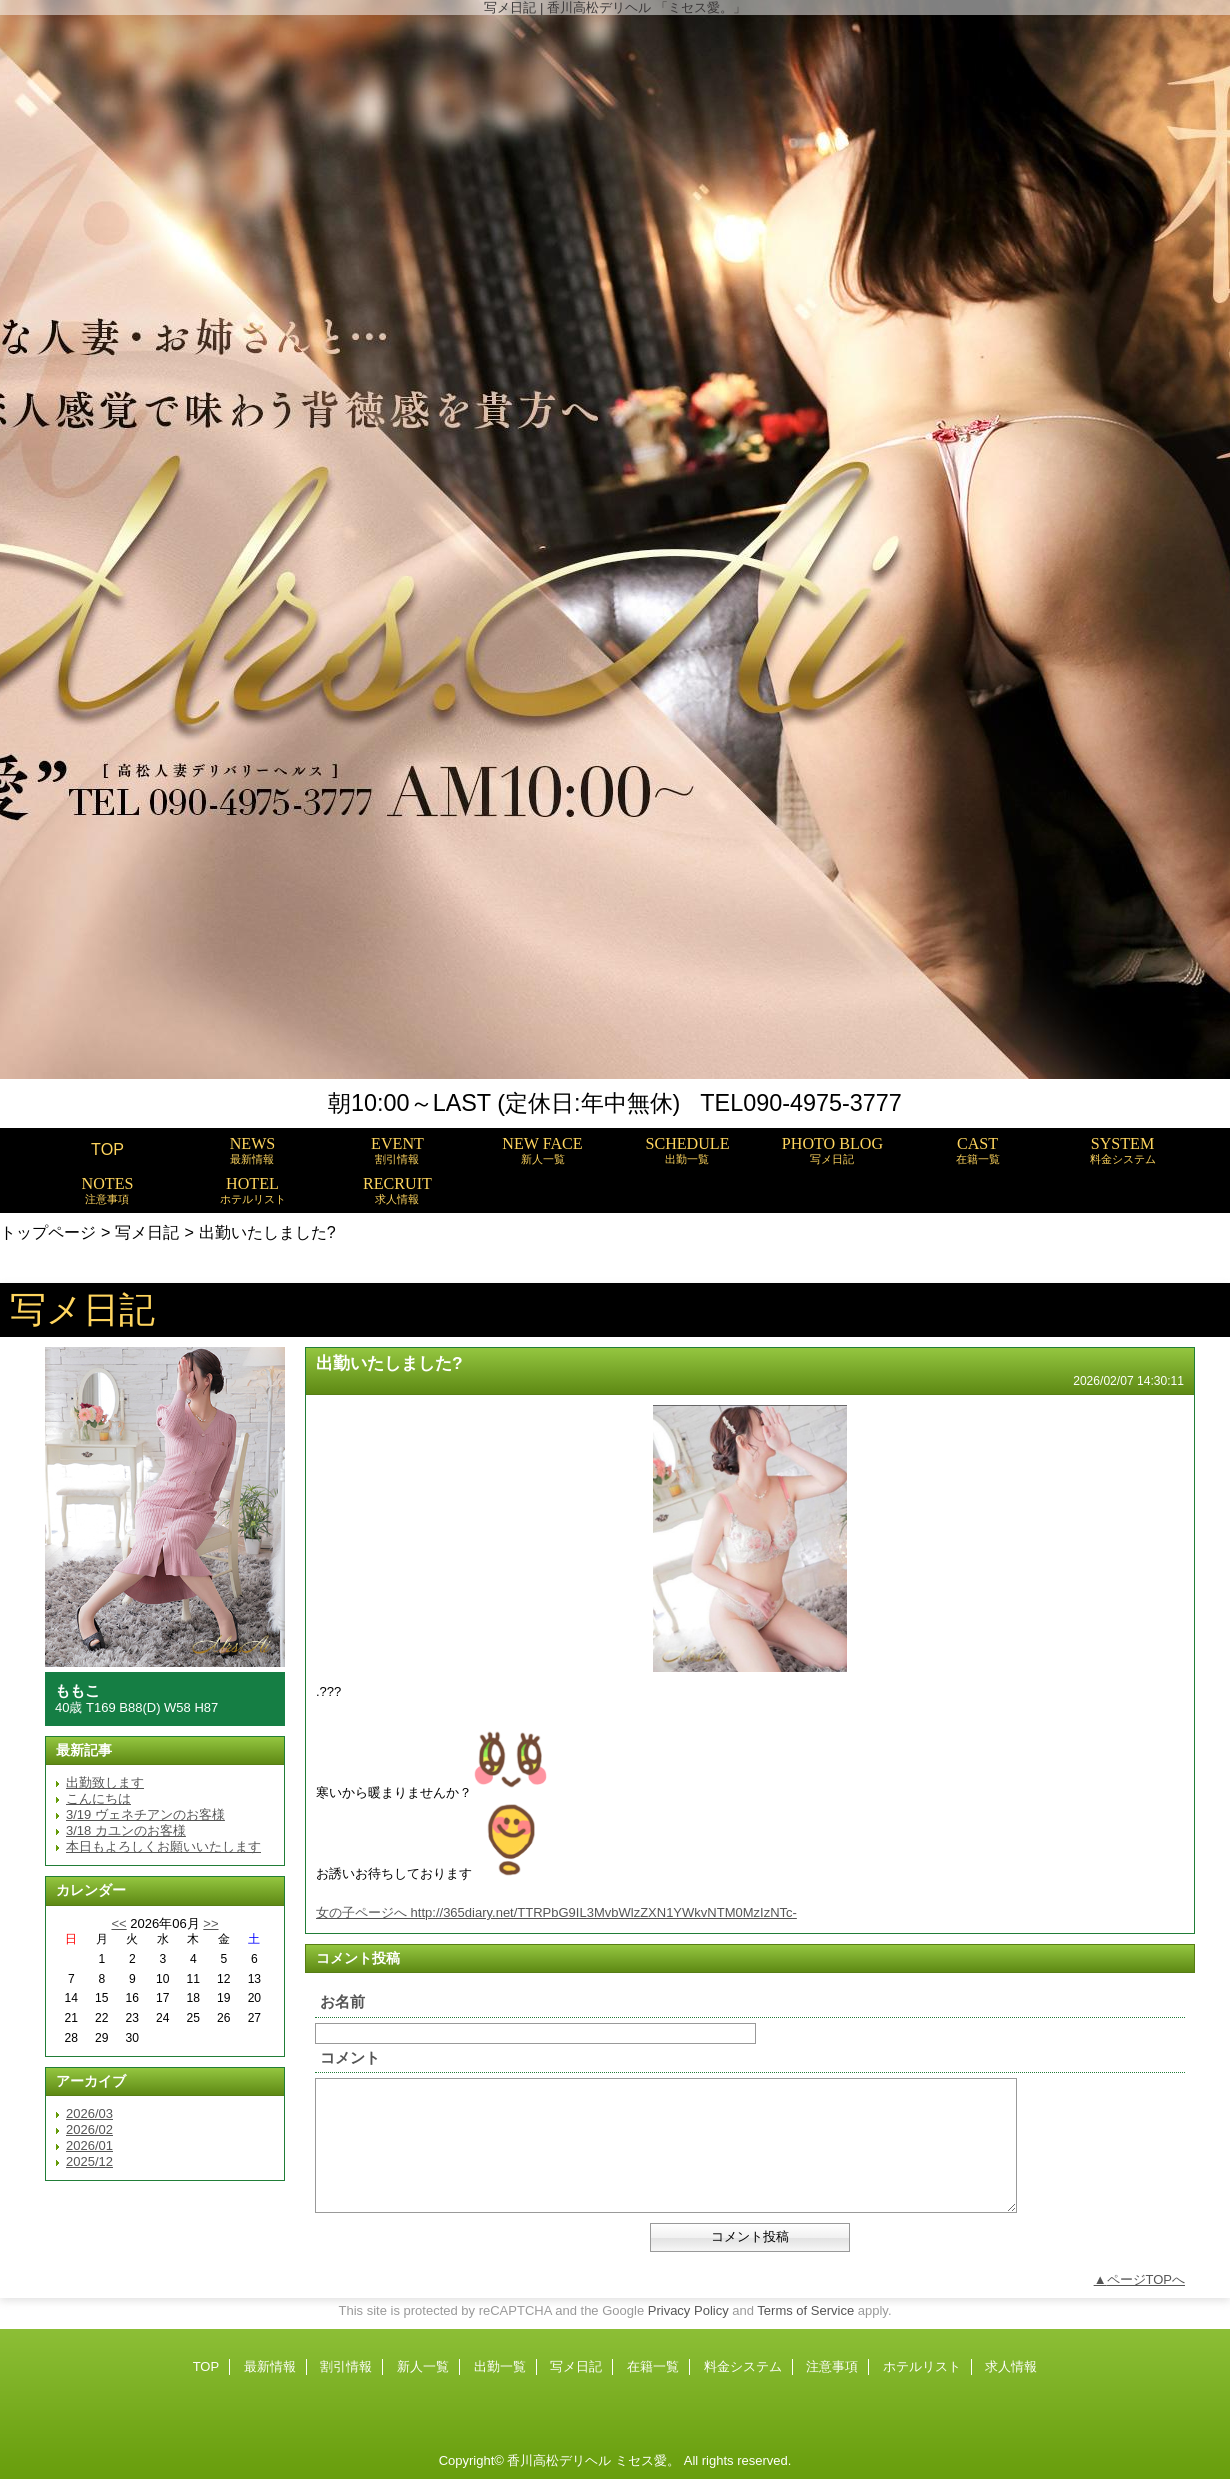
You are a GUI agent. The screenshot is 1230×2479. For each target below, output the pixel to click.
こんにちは (98, 1798)
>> (210, 1923)
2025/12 (89, 2161)
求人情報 (1011, 2366)
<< (118, 1923)
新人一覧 (423, 2366)
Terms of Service (805, 2310)
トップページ (48, 1232)
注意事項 (832, 2366)
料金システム (743, 2366)
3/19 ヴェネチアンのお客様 (145, 1814)
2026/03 (89, 2113)
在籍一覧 (653, 2366)
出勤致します (105, 1782)
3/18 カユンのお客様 (126, 1830)
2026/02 (89, 2129)
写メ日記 (147, 1232)
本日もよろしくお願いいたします (163, 1846)
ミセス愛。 (647, 2460)
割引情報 (346, 2366)
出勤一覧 (500, 2366)
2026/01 (89, 2145)
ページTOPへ (1146, 2279)
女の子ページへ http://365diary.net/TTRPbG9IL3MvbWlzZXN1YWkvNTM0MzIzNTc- (556, 1912)
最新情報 (270, 2366)
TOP (107, 1149)
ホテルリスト (922, 2366)
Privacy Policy (688, 2310)
